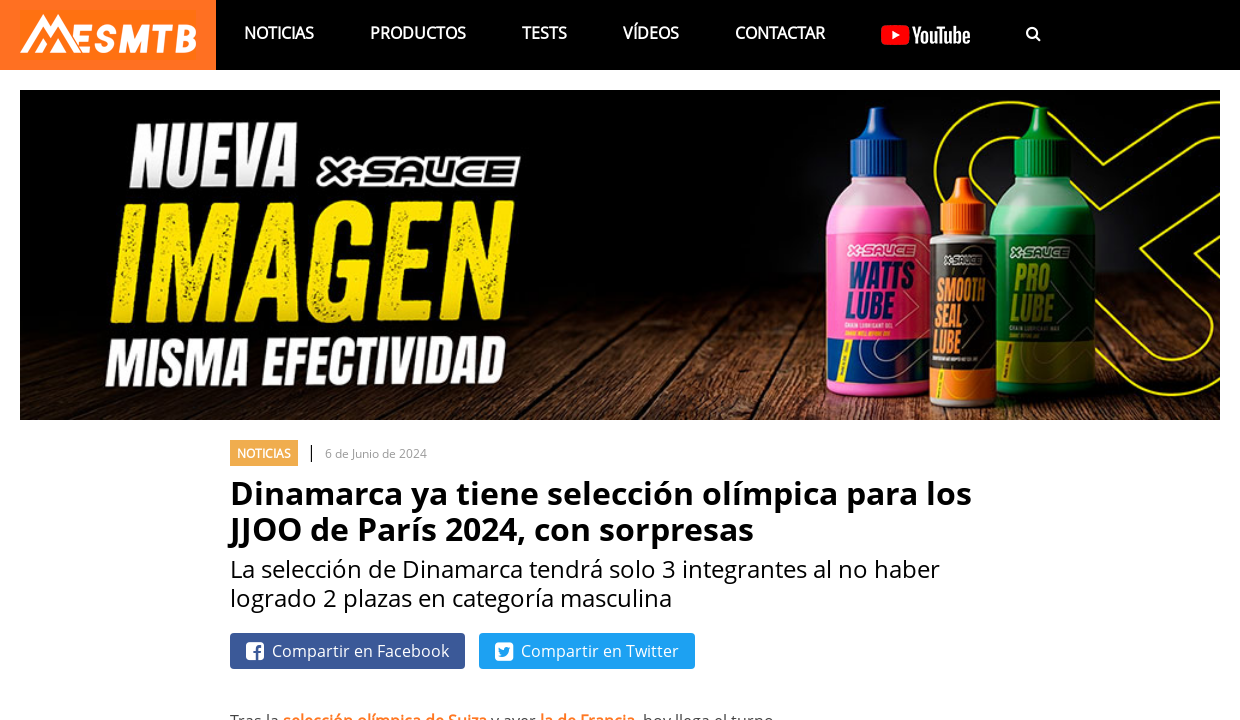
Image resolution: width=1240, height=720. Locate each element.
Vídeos (651, 33)
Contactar (780, 33)
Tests (544, 33)
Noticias (279, 33)
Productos (418, 33)
